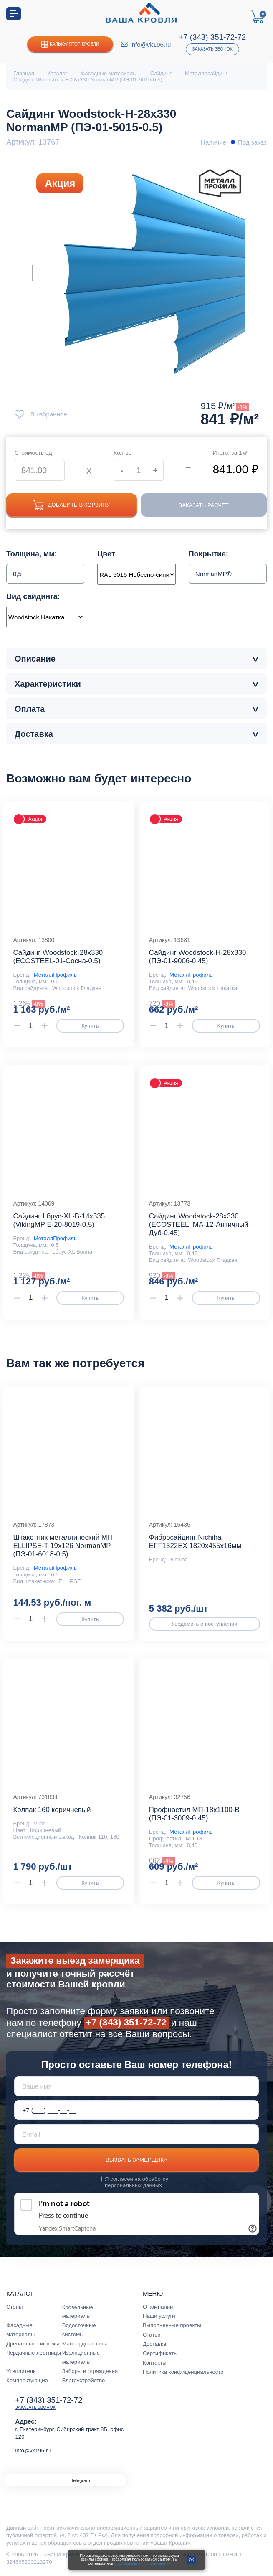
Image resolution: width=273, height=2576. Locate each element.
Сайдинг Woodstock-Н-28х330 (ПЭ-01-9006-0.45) (197, 957)
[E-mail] (136, 2134)
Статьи (152, 2335)
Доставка (154, 2344)
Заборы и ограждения (90, 2371)
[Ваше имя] (136, 2086)
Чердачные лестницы (33, 2353)
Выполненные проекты (172, 2325)
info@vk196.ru (150, 44)
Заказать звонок (212, 49)
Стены (14, 2307)
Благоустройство (83, 2380)
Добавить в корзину (71, 505)
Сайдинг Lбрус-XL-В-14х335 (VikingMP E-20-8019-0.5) (59, 1220)
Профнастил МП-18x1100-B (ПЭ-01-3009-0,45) (194, 1814)
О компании (158, 2307)
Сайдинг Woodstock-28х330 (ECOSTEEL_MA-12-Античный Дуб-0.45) (198, 1224)
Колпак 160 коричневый (52, 1810)
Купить (90, 1026)
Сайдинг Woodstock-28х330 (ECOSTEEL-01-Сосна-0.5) (58, 957)
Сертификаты (160, 2353)
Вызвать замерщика (136, 2160)
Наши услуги (159, 2316)
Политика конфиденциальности (183, 2372)
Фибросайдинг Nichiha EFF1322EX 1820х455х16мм (195, 1541)
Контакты (155, 2363)
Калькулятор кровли (70, 44)
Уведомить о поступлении (205, 1624)
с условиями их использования (142, 2563)
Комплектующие (27, 2380)
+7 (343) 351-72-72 (212, 37)
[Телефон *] (136, 2110)
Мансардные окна (85, 2343)
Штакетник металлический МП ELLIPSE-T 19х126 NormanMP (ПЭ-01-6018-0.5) (62, 1545)
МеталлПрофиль (55, 975)
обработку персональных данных (136, 2182)
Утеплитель (21, 2371)
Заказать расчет (204, 505)
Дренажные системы (32, 2343)
